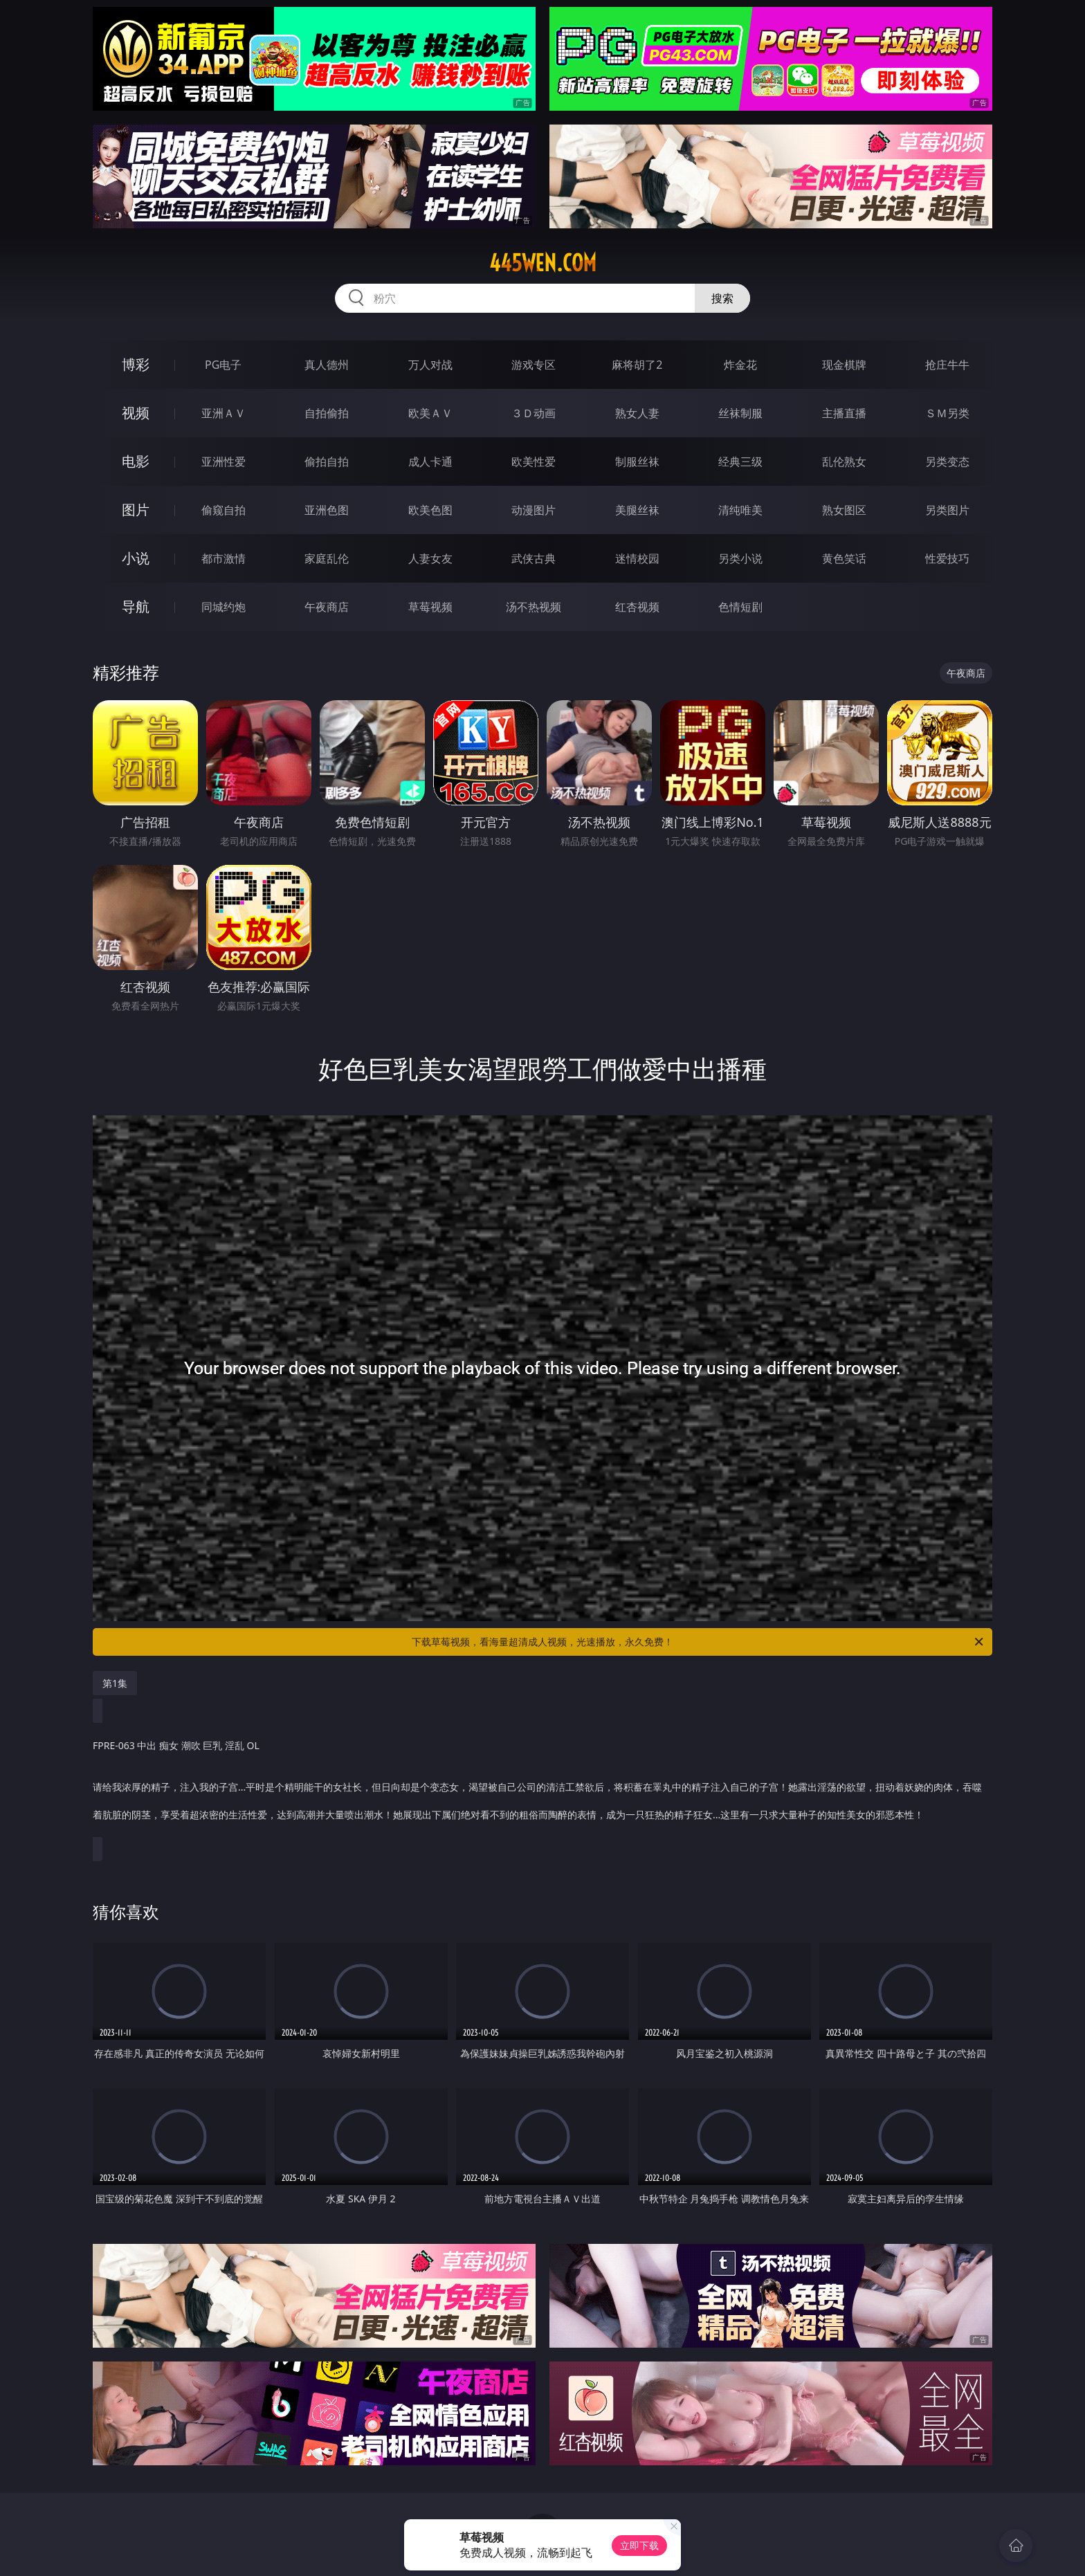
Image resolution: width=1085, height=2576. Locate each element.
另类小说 (740, 558)
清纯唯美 (740, 510)
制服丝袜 (637, 461)
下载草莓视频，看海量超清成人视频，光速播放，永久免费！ (698, 1642)
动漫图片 (533, 510)
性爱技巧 (947, 558)
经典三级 (740, 461)
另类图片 (947, 510)
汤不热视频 (533, 606)
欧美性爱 (533, 461)
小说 (135, 558)
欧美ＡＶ (430, 413)
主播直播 (844, 413)
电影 (135, 461)
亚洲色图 (326, 510)
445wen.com (542, 263)
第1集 (114, 1683)
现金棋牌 (844, 364)
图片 (135, 509)
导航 (135, 606)
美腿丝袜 (637, 510)
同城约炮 (223, 606)
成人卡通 (430, 461)
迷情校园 (637, 558)
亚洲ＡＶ (223, 413)
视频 (135, 412)
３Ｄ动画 (533, 413)
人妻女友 (430, 558)
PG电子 (223, 364)
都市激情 (223, 558)
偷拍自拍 (326, 461)
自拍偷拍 (326, 413)
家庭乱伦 (326, 558)
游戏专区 (533, 364)
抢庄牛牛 (947, 364)
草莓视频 (430, 606)
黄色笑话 (844, 558)
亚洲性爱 (223, 461)
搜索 (722, 298)
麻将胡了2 (637, 364)
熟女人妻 (637, 413)
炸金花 (740, 364)
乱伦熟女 (844, 461)
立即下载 (639, 2545)
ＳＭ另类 (947, 413)
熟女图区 (844, 510)
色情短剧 (740, 606)
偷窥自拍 (223, 510)
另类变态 (947, 461)
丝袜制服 (740, 413)
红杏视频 (637, 606)
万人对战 (430, 364)
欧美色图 (430, 510)
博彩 (135, 364)
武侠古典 (533, 558)
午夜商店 (326, 606)
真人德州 (326, 364)
